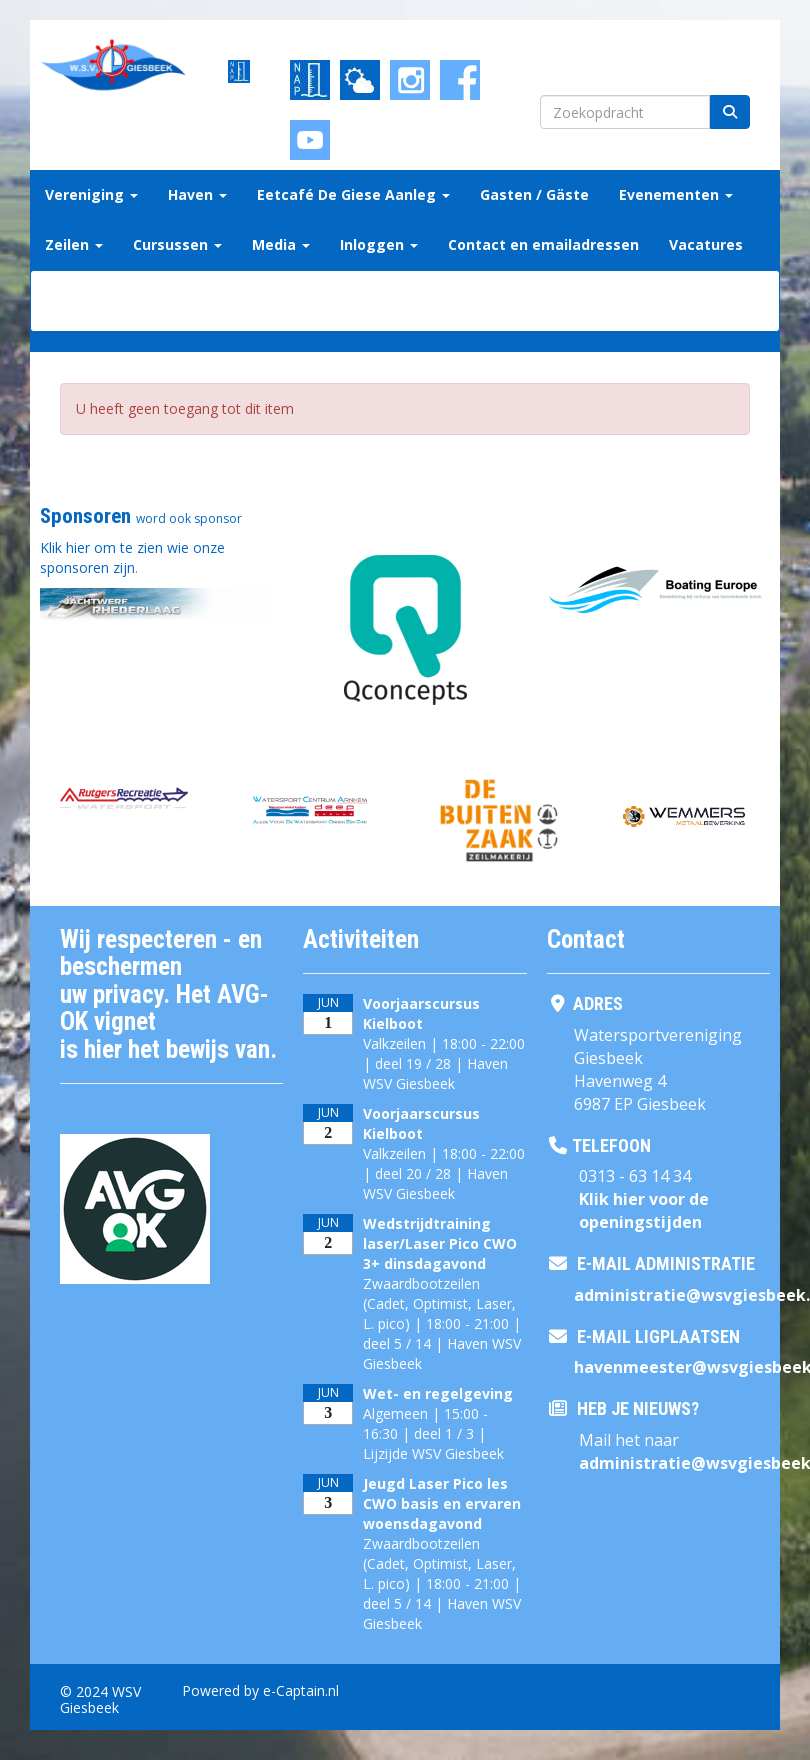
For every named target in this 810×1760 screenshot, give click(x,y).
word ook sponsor (189, 518)
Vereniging (91, 194)
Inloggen (379, 244)
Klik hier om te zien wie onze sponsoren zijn (132, 557)
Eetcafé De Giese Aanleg (353, 194)
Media (281, 244)
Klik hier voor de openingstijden (644, 1210)
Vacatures (706, 244)
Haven (197, 194)
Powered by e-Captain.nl (260, 1690)
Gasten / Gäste (534, 194)
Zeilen (74, 244)
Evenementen (676, 194)
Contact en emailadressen (543, 244)
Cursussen (177, 244)
